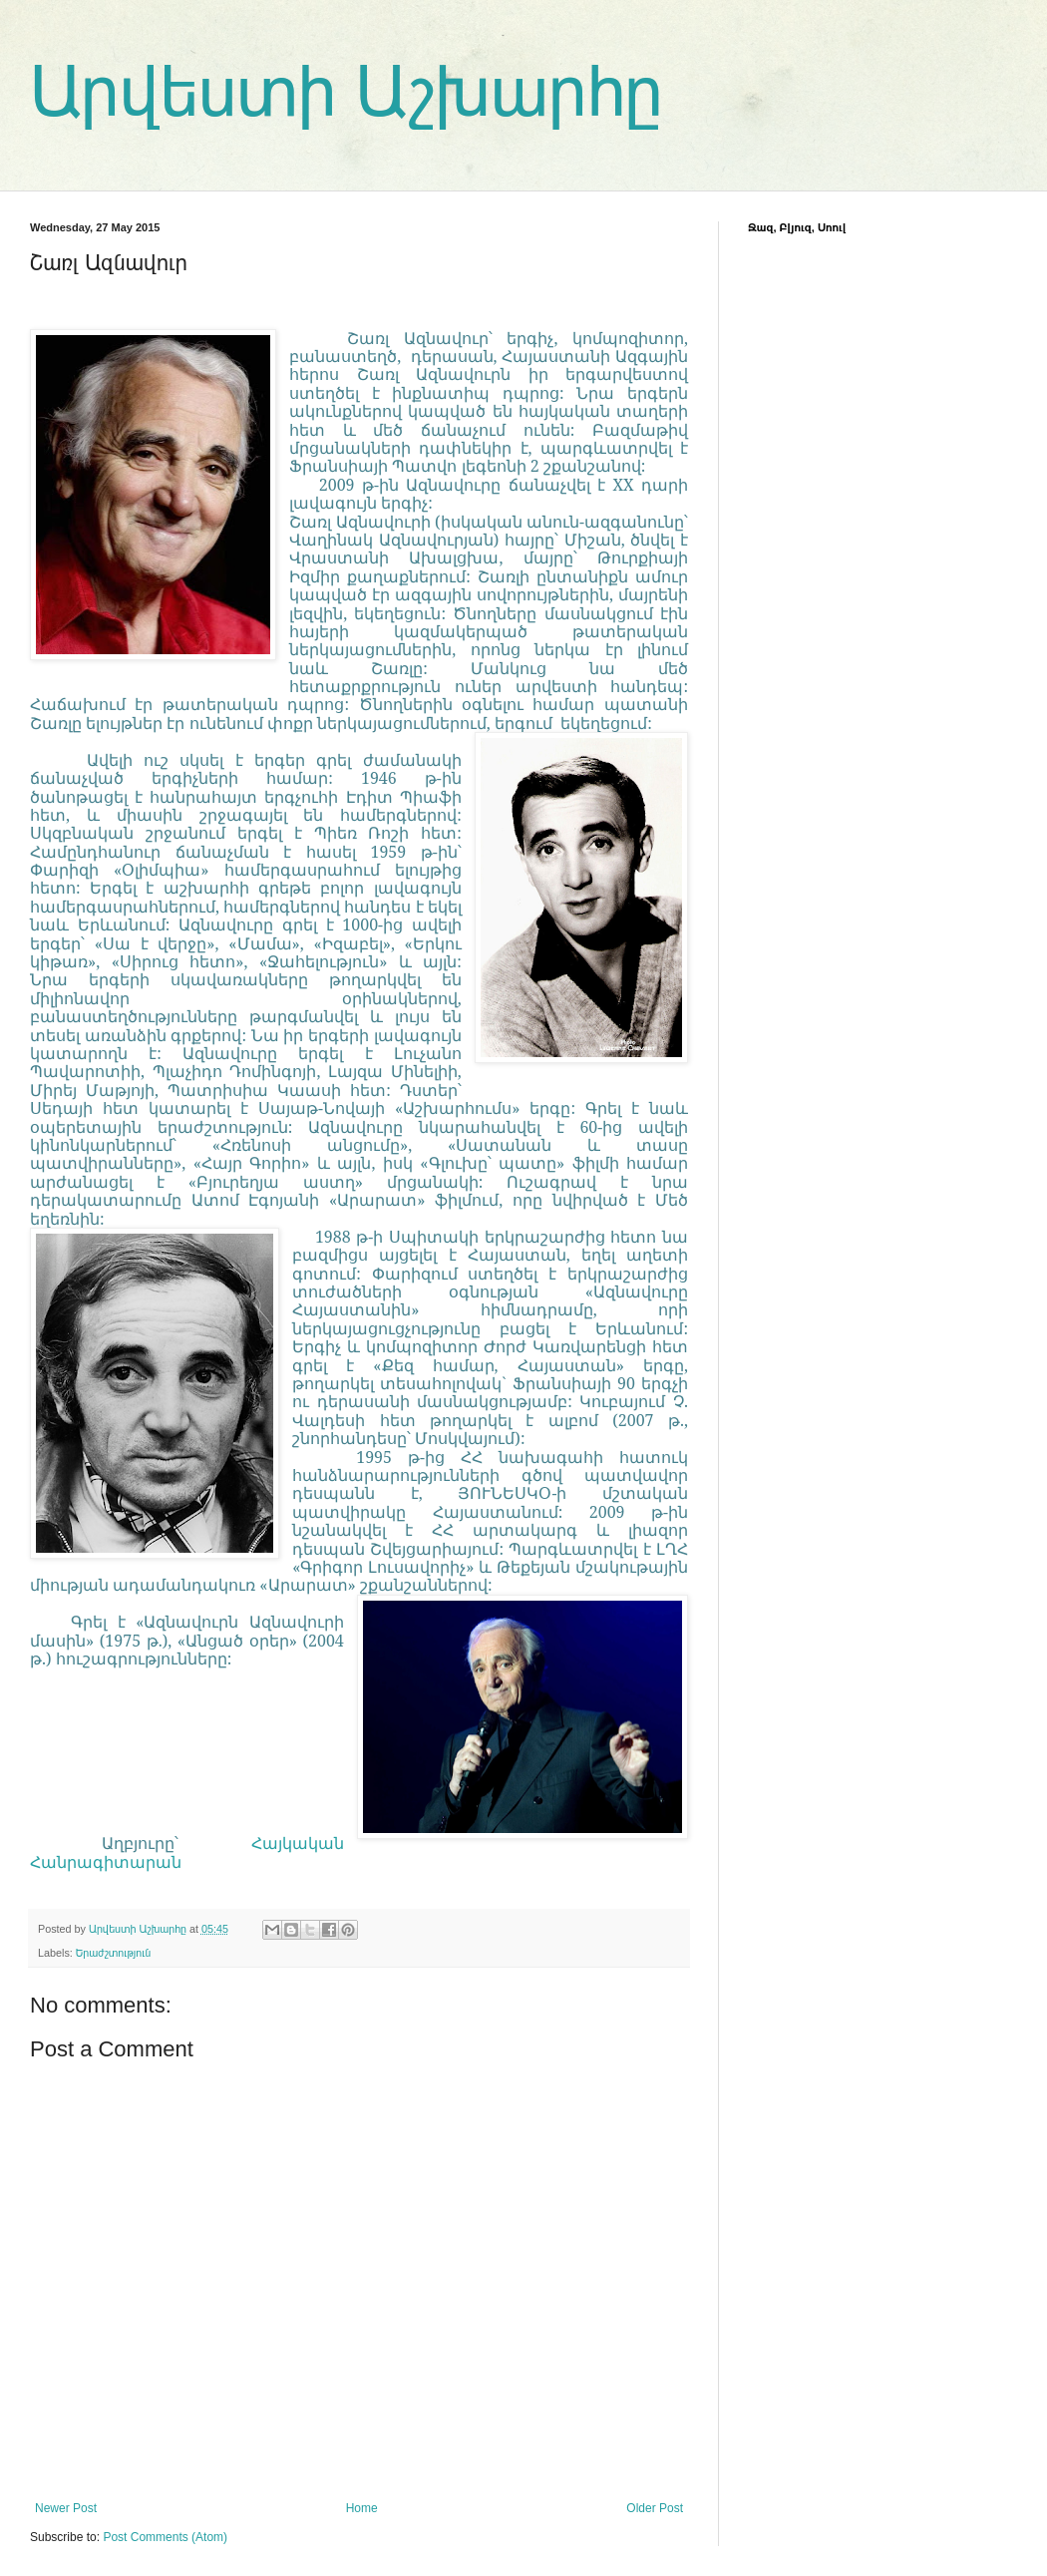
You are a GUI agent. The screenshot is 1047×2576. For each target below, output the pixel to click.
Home (362, 2508)
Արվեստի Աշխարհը (346, 92)
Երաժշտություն (113, 1953)
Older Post (654, 2508)
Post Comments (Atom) (165, 2537)
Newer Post (66, 2508)
